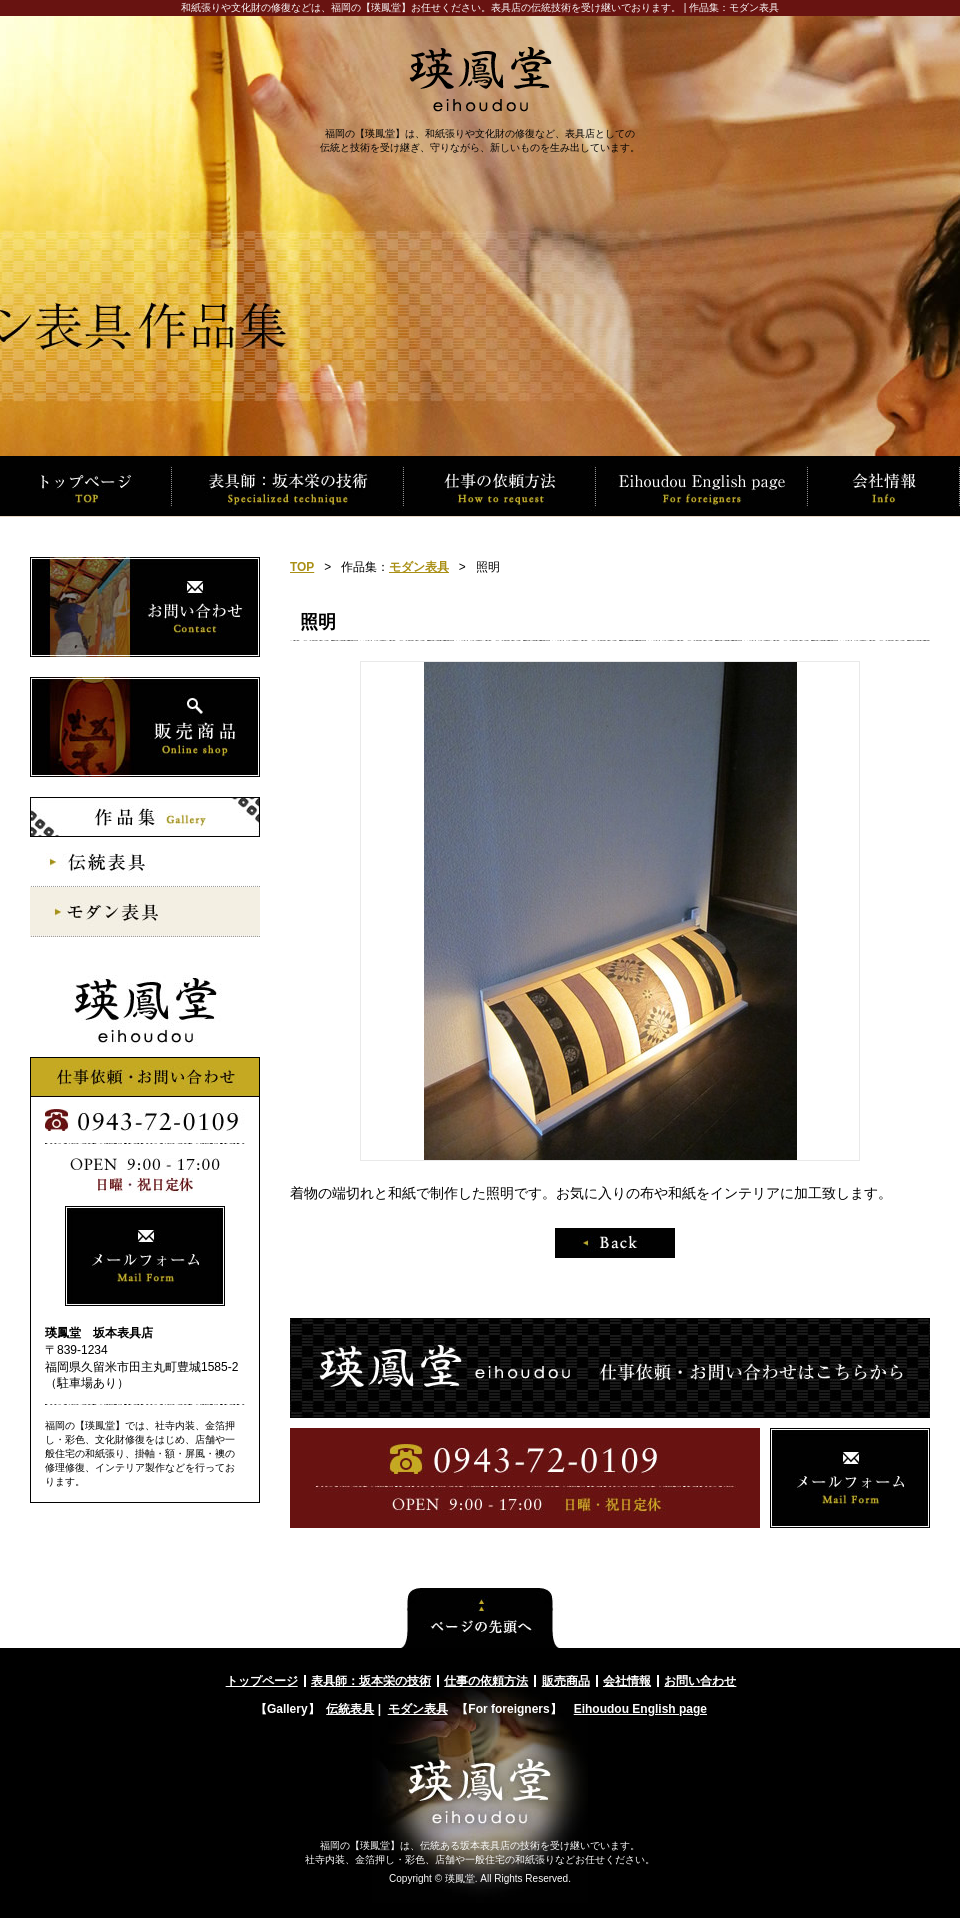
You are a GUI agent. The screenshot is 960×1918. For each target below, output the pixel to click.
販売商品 (566, 1681)
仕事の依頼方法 (486, 1681)
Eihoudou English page (640, 1709)
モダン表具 (419, 567)
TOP (302, 567)
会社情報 (627, 1681)
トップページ (262, 1681)
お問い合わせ (700, 1681)
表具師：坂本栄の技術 (371, 1681)
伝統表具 (350, 1709)
